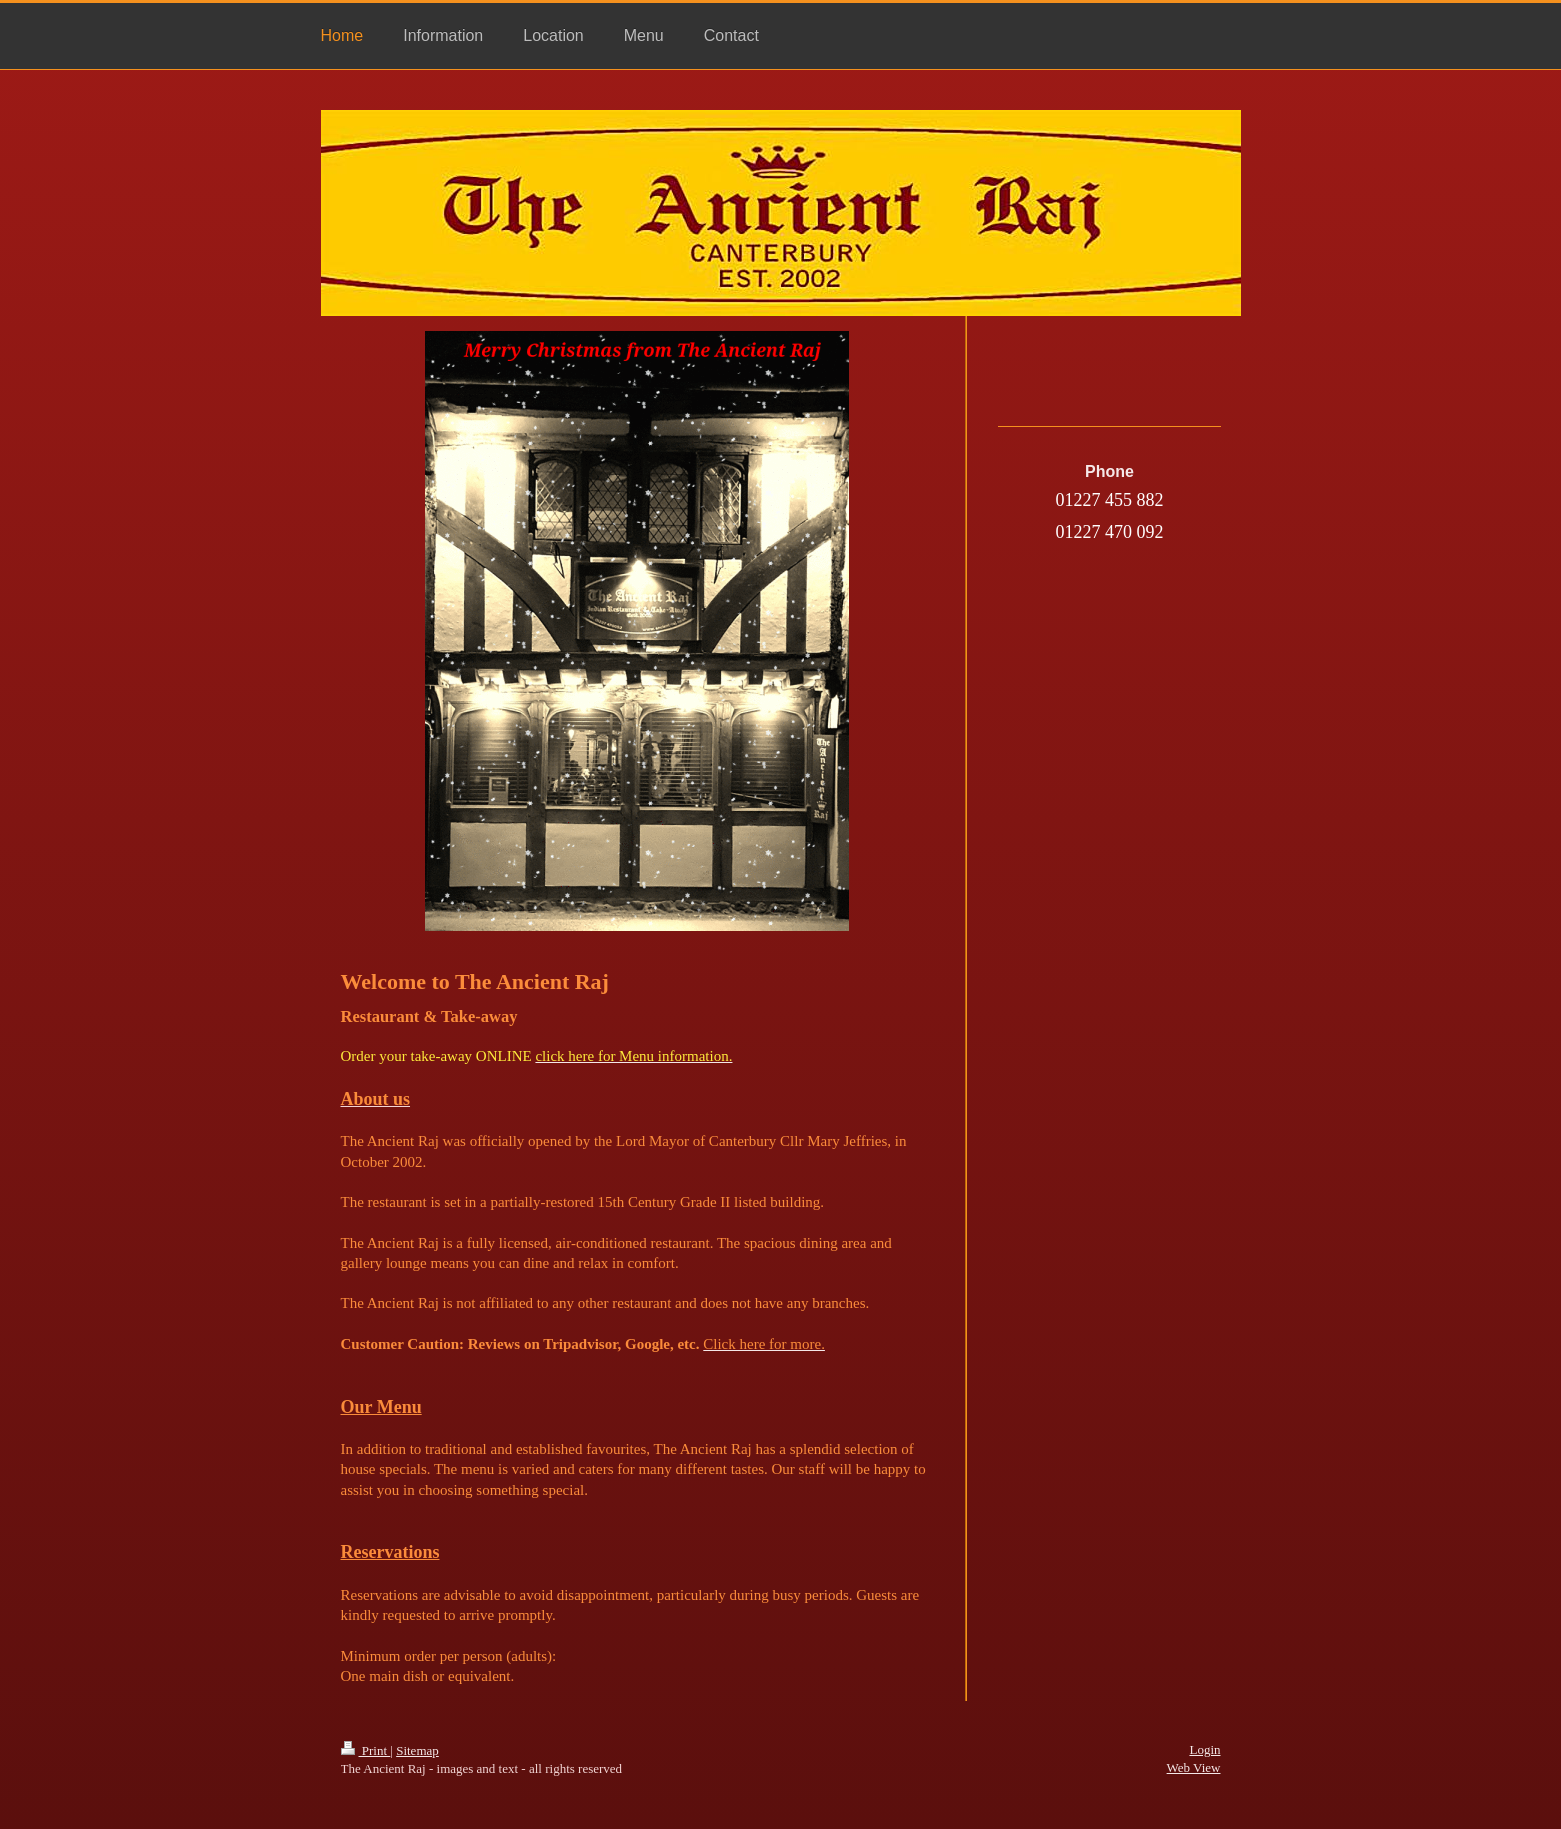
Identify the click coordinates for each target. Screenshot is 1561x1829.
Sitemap (417, 1750)
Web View (1194, 1767)
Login (1204, 1749)
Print (366, 1750)
